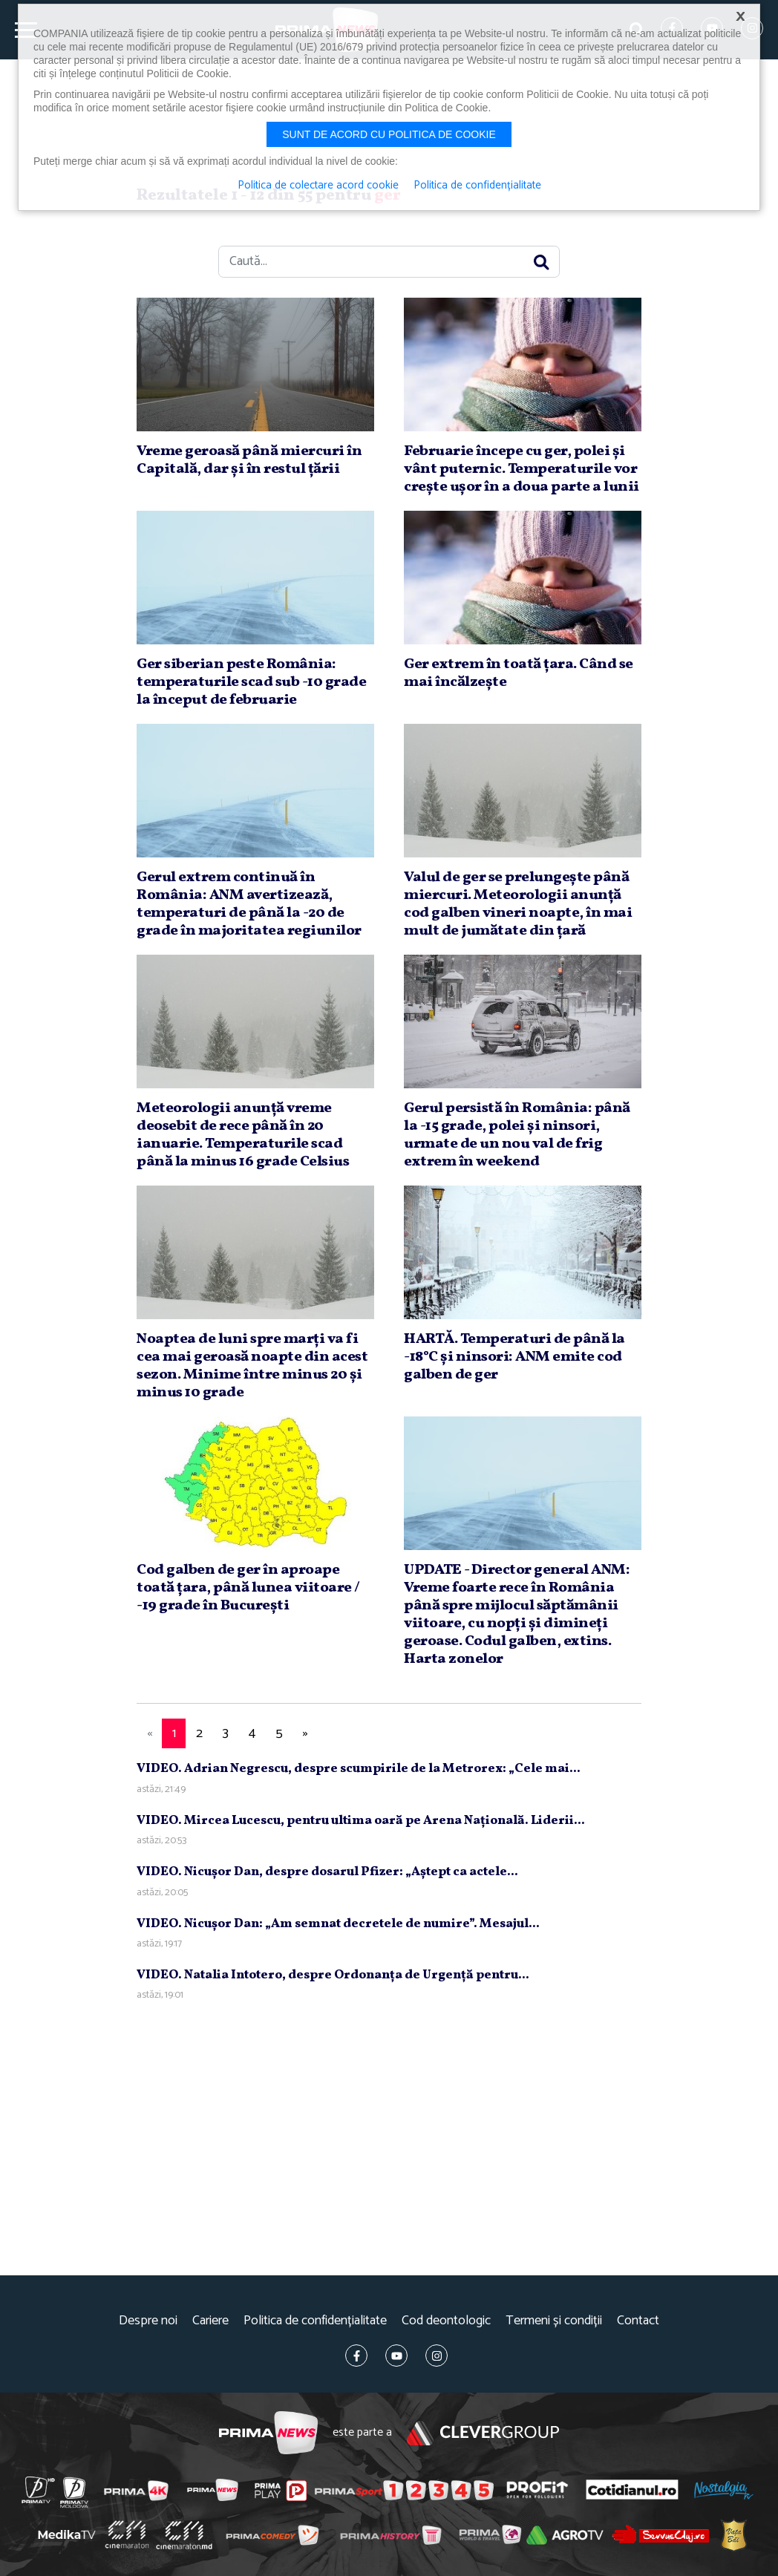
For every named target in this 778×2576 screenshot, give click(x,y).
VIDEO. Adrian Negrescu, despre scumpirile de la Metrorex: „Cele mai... (359, 1768)
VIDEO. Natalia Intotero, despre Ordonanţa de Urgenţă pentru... (333, 1975)
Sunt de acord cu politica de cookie (389, 134)
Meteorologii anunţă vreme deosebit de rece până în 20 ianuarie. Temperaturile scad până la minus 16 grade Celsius (243, 1135)
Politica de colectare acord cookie (318, 185)
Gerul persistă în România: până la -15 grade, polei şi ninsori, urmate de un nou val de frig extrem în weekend (517, 1135)
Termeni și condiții (554, 2321)
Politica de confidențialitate (315, 2321)
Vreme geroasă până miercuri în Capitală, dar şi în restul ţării (249, 460)
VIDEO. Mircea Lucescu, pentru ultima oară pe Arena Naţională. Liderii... (361, 1820)
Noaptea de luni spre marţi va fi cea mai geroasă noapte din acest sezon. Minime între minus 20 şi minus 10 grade (252, 1366)
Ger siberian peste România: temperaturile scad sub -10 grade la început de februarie (251, 682)
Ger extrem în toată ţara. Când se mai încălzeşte (518, 673)
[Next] (305, 1734)
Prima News (268, 2433)
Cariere (210, 2321)
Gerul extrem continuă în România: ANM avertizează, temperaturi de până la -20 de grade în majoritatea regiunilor (249, 904)
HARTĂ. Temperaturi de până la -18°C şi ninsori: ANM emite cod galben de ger (514, 1357)
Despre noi (148, 2321)
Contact (638, 2321)
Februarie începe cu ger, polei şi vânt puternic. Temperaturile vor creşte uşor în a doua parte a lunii (521, 469)
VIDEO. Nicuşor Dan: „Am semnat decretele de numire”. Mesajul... (338, 1923)
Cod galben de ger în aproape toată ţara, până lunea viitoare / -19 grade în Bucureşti (248, 1588)
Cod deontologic (446, 2321)
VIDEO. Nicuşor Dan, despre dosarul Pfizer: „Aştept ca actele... (327, 1871)
